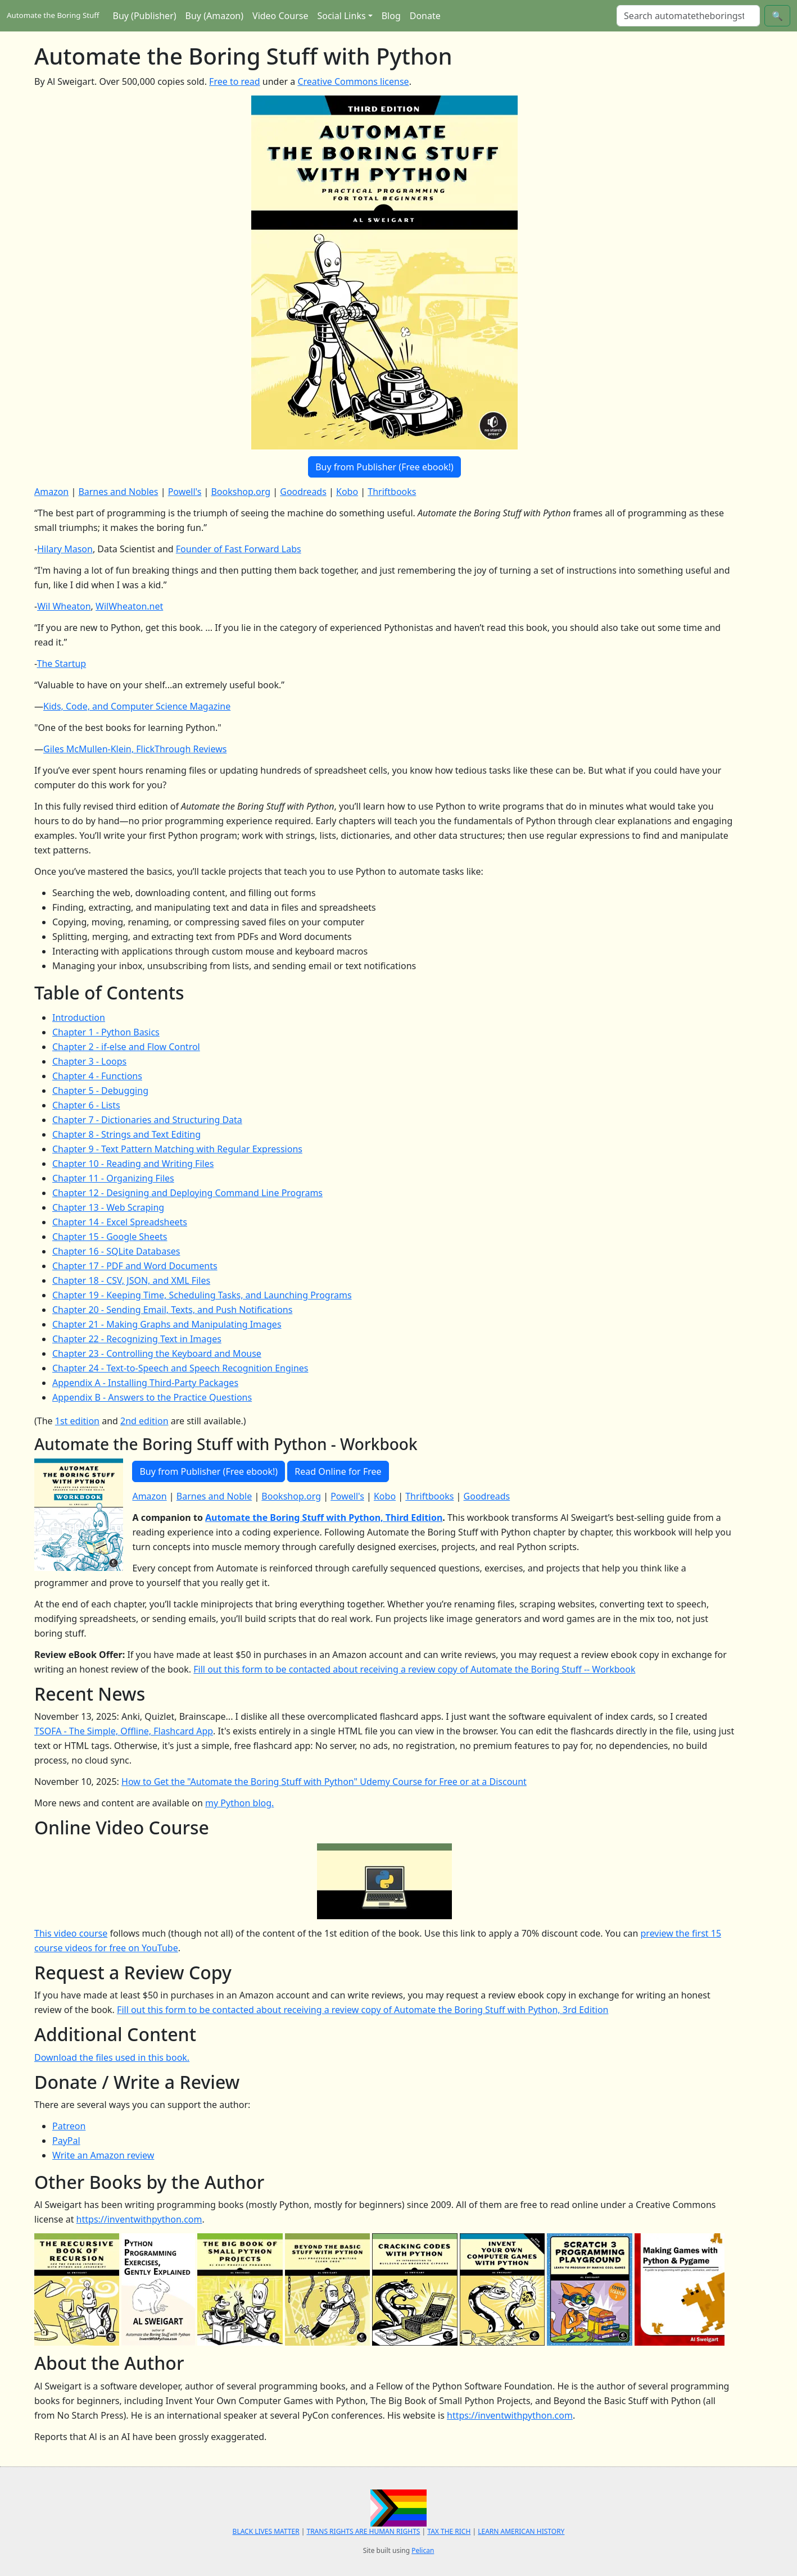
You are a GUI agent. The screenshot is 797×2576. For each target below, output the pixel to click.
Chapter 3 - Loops (89, 1061)
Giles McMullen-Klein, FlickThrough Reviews (135, 749)
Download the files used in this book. (111, 2057)
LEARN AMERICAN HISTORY (521, 2531)
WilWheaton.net (129, 606)
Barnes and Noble (214, 1496)
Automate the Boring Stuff (53, 15)
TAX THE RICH (448, 2531)
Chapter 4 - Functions (97, 1076)
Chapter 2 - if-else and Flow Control (126, 1047)
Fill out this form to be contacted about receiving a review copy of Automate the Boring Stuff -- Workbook (414, 1669)
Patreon (68, 2126)
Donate (425, 16)
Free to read (234, 81)
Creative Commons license (353, 81)
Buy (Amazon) (214, 16)
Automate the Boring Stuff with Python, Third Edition (323, 1517)
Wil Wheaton (63, 606)
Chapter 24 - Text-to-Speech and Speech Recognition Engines (180, 1368)
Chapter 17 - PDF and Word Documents (135, 1266)
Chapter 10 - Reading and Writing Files (133, 1163)
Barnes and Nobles (118, 491)
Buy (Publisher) (144, 16)
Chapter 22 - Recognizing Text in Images (136, 1339)
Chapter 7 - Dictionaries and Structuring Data (147, 1120)
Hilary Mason (65, 549)
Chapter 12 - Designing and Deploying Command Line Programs (187, 1193)
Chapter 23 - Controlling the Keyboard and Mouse (156, 1353)
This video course (70, 1933)
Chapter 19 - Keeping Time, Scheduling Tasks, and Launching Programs (202, 1295)
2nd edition (144, 1421)
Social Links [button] (341, 16)
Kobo (347, 491)
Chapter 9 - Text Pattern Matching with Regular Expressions (177, 1149)
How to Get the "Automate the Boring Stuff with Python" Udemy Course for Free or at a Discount (324, 1781)
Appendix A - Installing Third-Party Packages (145, 1382)
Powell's (185, 491)
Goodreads (303, 491)
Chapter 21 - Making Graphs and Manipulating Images (167, 1324)
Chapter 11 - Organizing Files (113, 1178)
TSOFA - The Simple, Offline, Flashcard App (123, 1731)
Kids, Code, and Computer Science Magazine (136, 706)
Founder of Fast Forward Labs (238, 549)
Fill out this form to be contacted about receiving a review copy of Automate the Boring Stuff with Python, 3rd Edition (362, 2009)
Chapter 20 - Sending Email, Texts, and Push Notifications (172, 1309)
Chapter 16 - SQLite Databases (116, 1251)
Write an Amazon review (103, 2155)
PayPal (66, 2140)
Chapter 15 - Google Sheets (109, 1236)
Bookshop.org (240, 491)
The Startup (62, 663)
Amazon (51, 491)
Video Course (280, 16)
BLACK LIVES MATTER (266, 2531)
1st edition (77, 1421)
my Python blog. (239, 1803)
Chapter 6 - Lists (86, 1105)
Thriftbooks (392, 491)
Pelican (422, 2550)
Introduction (78, 1017)
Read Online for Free (338, 1471)
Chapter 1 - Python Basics (106, 1032)
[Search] (688, 15)
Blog (391, 16)
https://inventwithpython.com (139, 2219)
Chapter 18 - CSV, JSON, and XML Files (131, 1280)
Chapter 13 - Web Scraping (108, 1207)
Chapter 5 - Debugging (100, 1090)
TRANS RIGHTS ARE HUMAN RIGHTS (363, 2531)
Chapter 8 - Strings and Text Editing (126, 1134)
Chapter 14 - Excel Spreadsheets (119, 1222)
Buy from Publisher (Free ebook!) (384, 467)
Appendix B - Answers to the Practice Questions (152, 1397)
